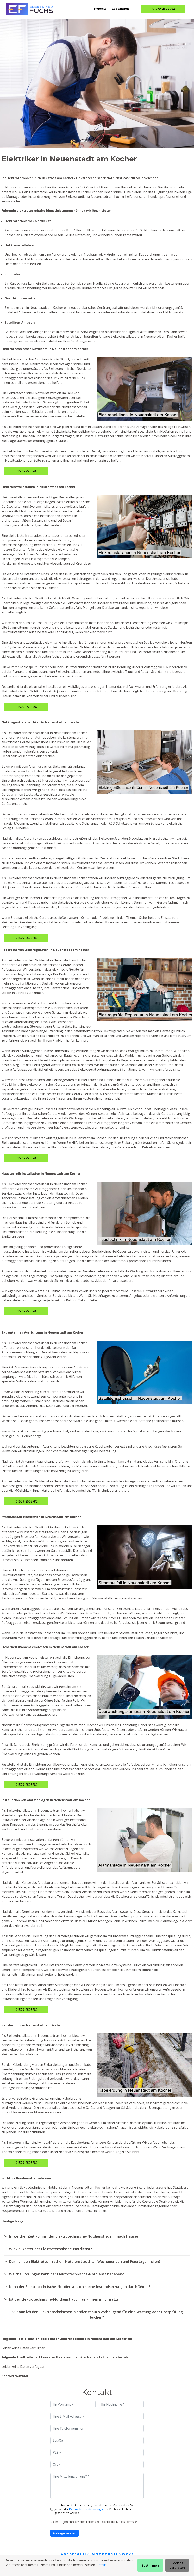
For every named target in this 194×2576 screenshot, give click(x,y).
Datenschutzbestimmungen (86, 2509)
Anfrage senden (64, 2533)
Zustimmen (150, 2565)
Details (101, 2565)
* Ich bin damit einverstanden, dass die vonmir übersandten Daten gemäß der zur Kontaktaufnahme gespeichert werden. (96, 2509)
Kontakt (100, 8)
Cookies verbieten (177, 2565)
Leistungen (120, 8)
